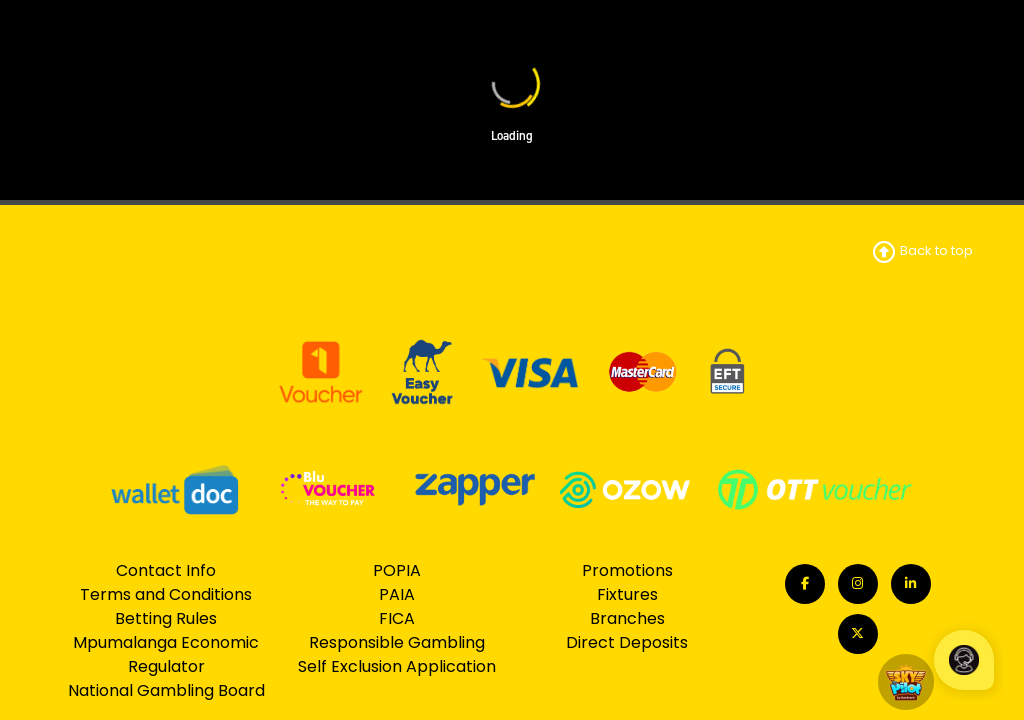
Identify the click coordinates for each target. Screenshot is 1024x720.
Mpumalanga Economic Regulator (166, 654)
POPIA (397, 570)
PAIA (397, 594)
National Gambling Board (166, 690)
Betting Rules (166, 618)
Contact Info (166, 570)
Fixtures (627, 594)
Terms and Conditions (166, 594)
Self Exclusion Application (397, 666)
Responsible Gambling (397, 642)
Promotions (627, 570)
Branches (627, 618)
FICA (397, 618)
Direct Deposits (627, 642)
